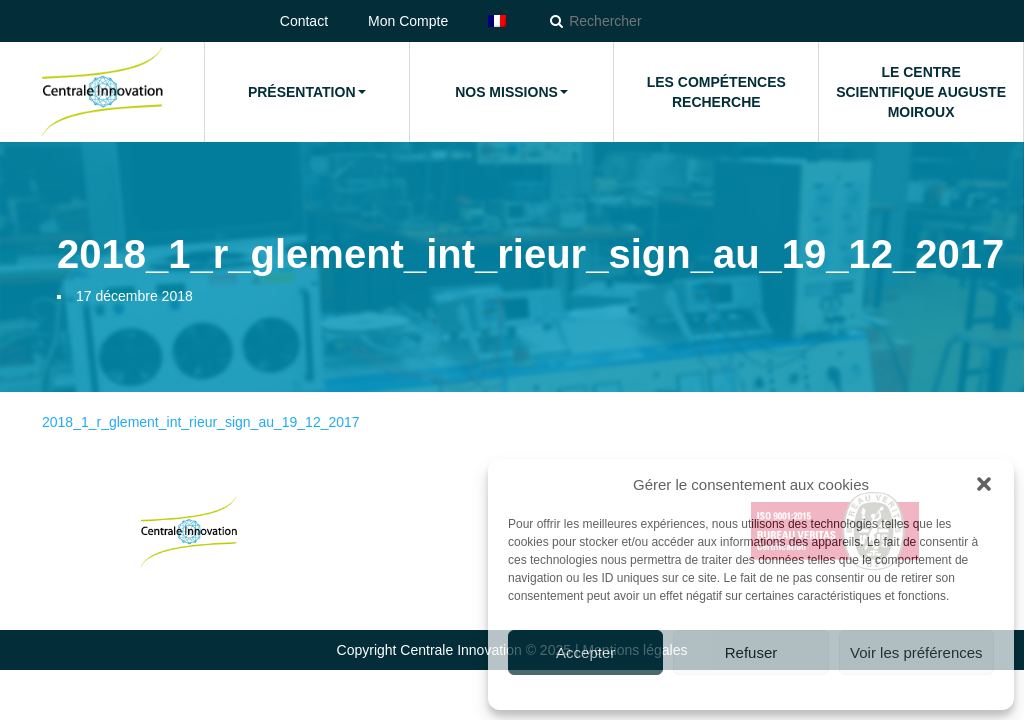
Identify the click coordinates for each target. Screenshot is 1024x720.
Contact (304, 21)
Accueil (102, 92)
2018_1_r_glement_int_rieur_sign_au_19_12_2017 (201, 422)
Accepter (585, 652)
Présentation (307, 92)
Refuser (751, 652)
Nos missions (511, 92)
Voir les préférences (916, 652)
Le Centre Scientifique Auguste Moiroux (921, 92)
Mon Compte (408, 21)
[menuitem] (497, 21)
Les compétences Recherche (716, 92)
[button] (984, 484)
